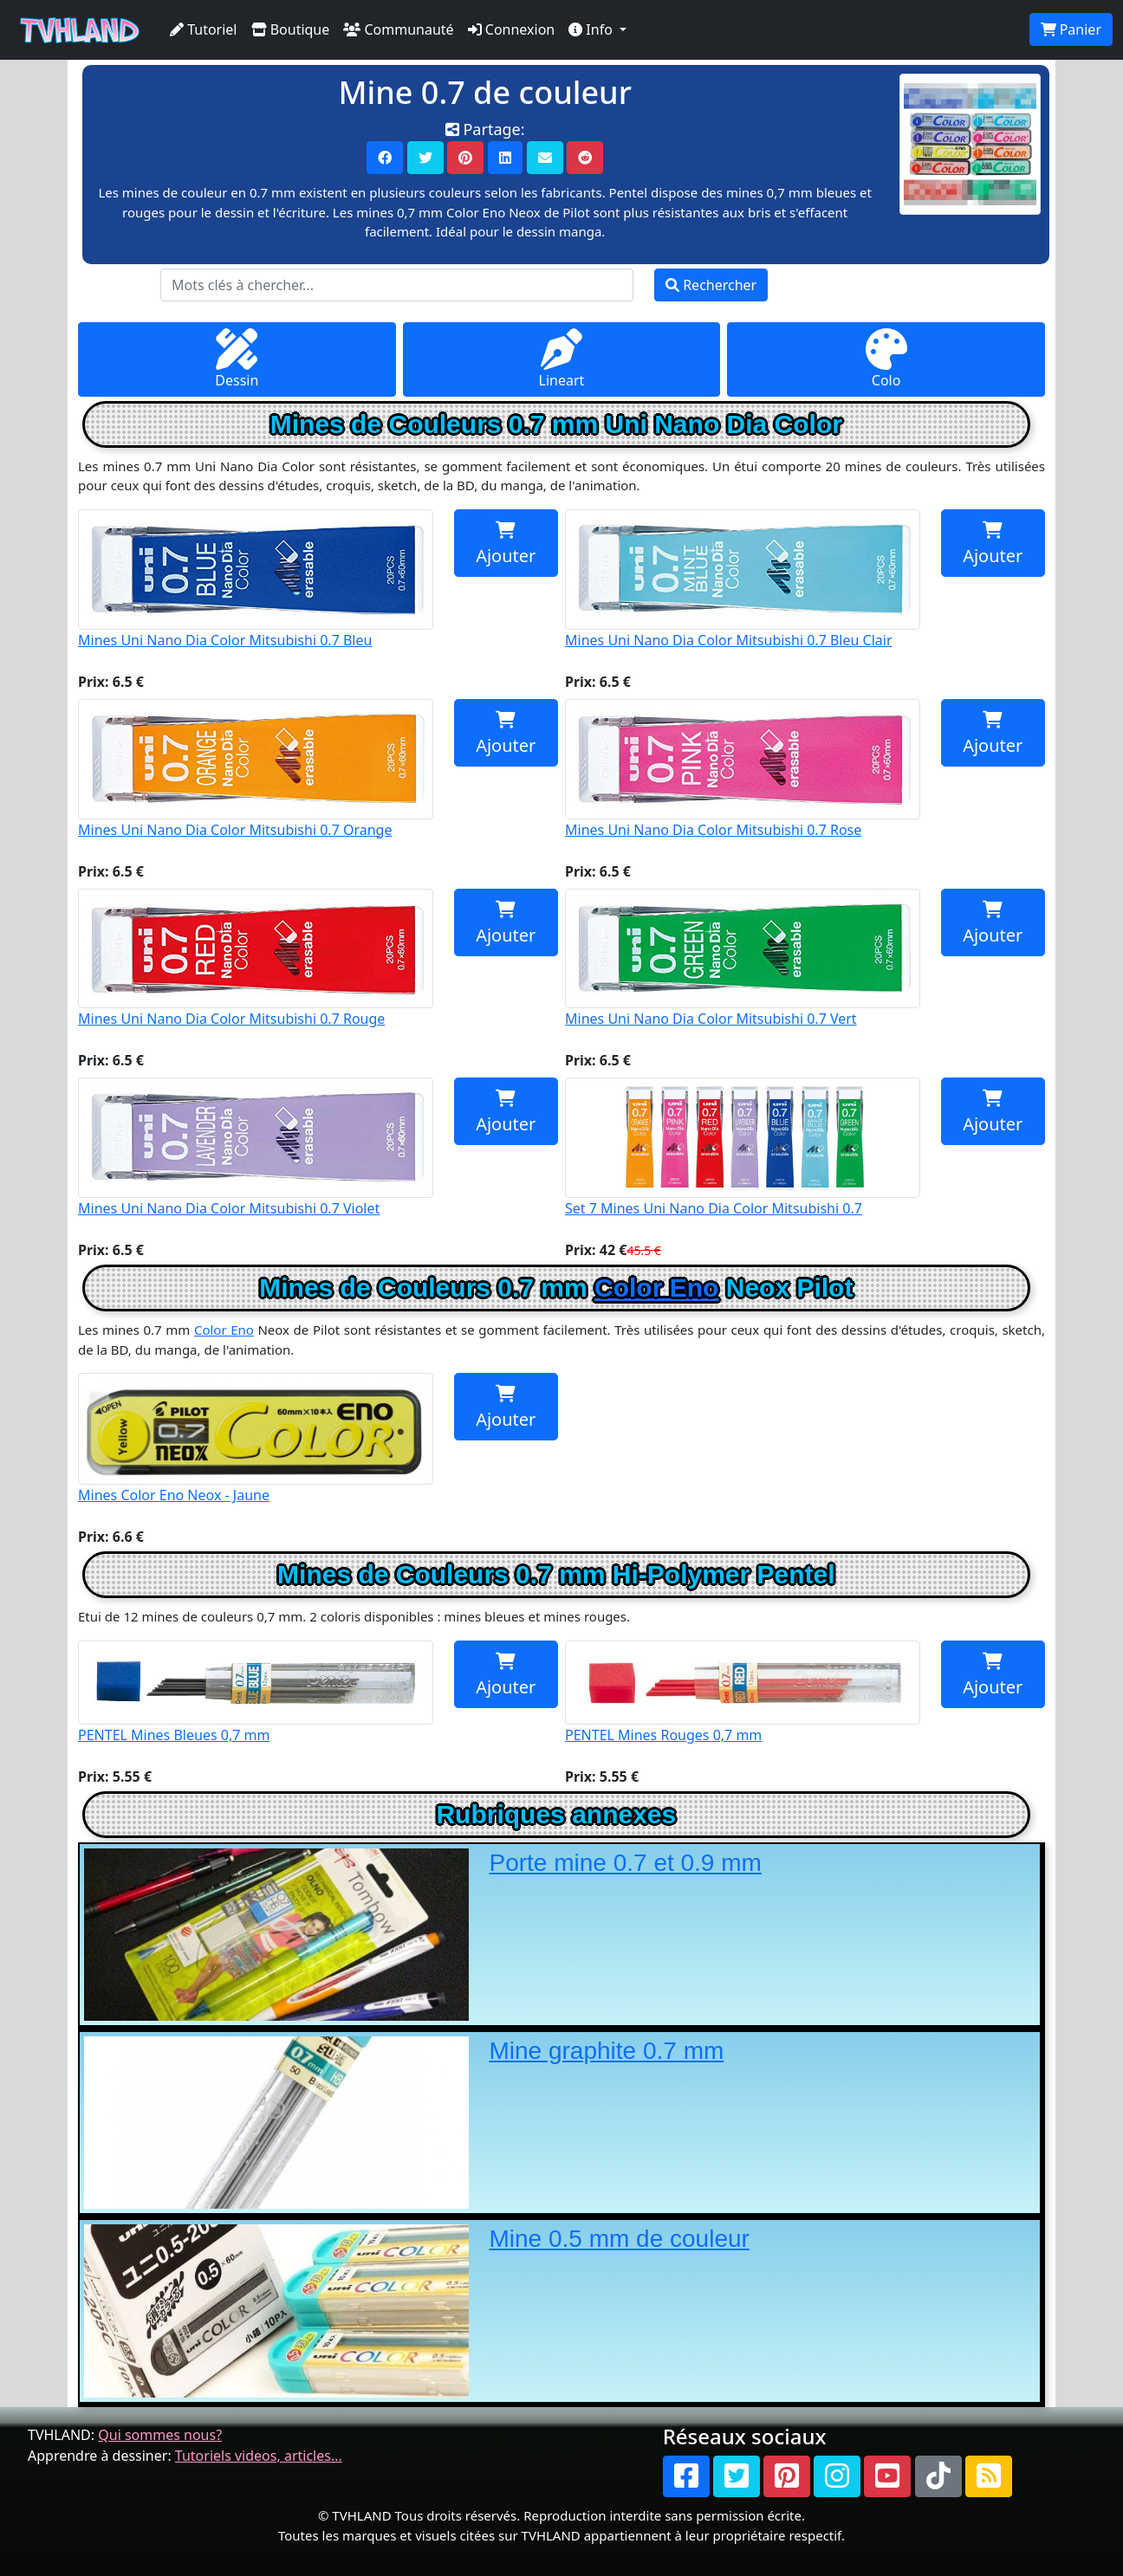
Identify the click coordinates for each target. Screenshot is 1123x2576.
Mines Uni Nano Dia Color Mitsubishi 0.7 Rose (742, 769)
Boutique (290, 29)
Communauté (398, 29)
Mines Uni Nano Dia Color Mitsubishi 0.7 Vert (742, 959)
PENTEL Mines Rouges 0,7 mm (742, 1692)
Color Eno (656, 1287)
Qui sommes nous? (160, 2434)
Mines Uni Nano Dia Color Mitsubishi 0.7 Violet (255, 1148)
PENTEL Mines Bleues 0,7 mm (255, 1692)
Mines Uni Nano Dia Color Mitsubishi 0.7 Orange (255, 769)
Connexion (511, 29)
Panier (1071, 29)
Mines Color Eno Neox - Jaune (255, 1439)
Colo (886, 359)
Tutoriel (203, 29)
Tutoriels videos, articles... (258, 2455)
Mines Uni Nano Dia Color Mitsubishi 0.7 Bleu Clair (742, 579)
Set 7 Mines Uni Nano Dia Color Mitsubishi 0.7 (742, 1148)
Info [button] (592, 29)
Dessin (236, 359)
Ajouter (506, 544)
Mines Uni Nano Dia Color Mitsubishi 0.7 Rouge (255, 959)
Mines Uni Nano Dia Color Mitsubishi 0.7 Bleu (255, 579)
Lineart (562, 359)
